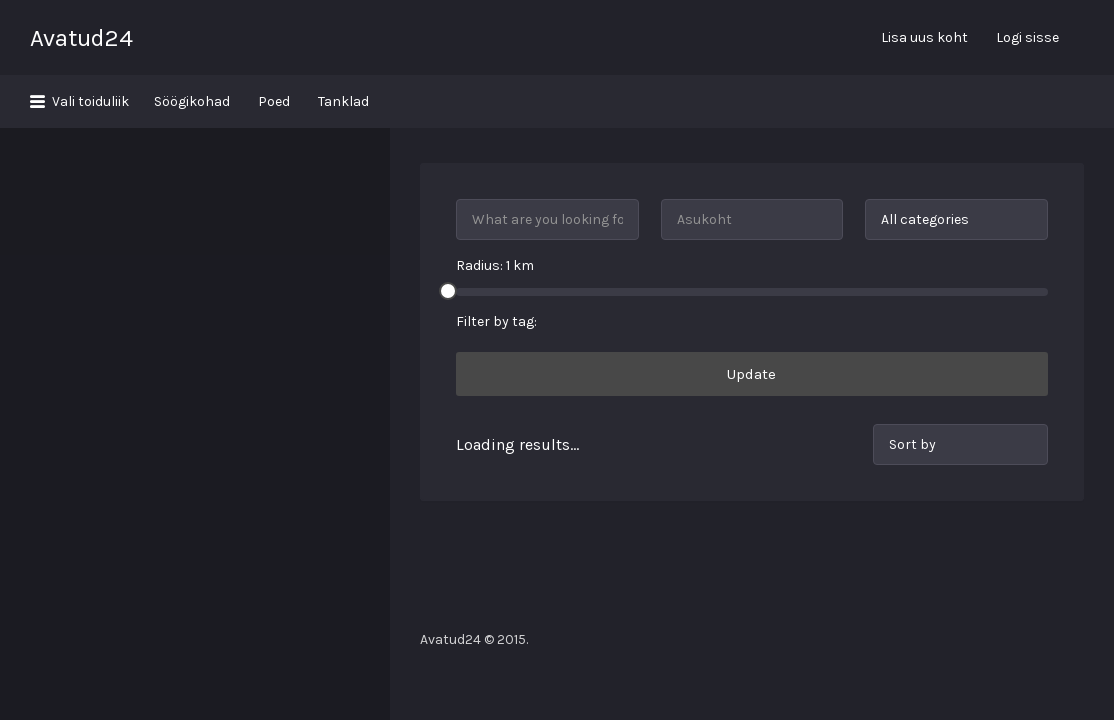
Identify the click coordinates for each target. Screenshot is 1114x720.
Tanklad (343, 101)
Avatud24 (81, 38)
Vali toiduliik (90, 101)
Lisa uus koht (924, 37)
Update (751, 321)
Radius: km (495, 212)
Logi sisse (1027, 37)
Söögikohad (192, 101)
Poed (274, 101)
